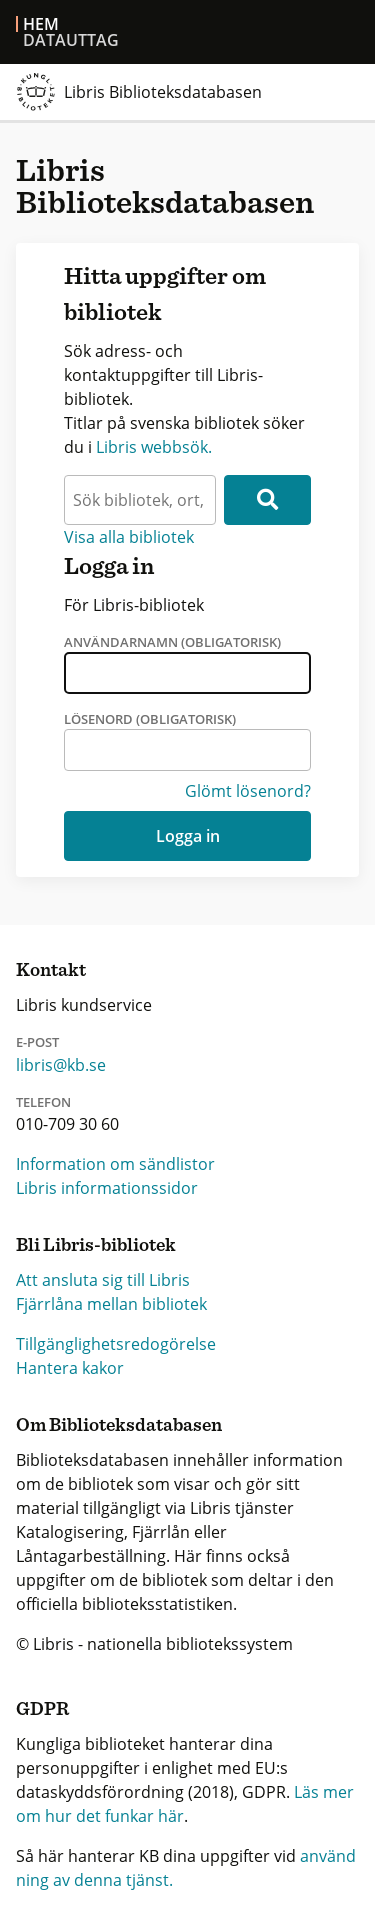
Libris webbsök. (154, 447)
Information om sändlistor (115, 1164)
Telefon (43, 1102)
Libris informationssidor (107, 1188)
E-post (37, 1042)
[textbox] (140, 500)
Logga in (188, 836)
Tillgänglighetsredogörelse (116, 1344)
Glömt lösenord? (248, 791)
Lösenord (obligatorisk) (150, 719)
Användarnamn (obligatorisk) (172, 642)
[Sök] (267, 500)
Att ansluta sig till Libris (103, 1280)
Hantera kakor (70, 1368)
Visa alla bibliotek (129, 537)
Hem (41, 24)
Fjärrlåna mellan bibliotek (111, 1304)
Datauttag (71, 40)
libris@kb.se (61, 1065)
